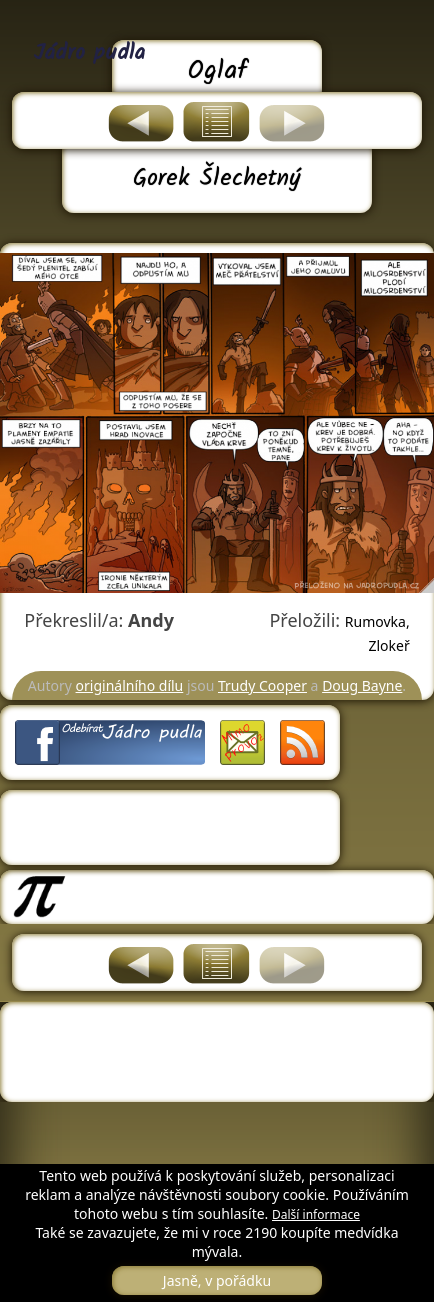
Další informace (316, 1214)
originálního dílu (130, 685)
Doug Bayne (362, 685)
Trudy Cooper (262, 685)
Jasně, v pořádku (217, 1280)
